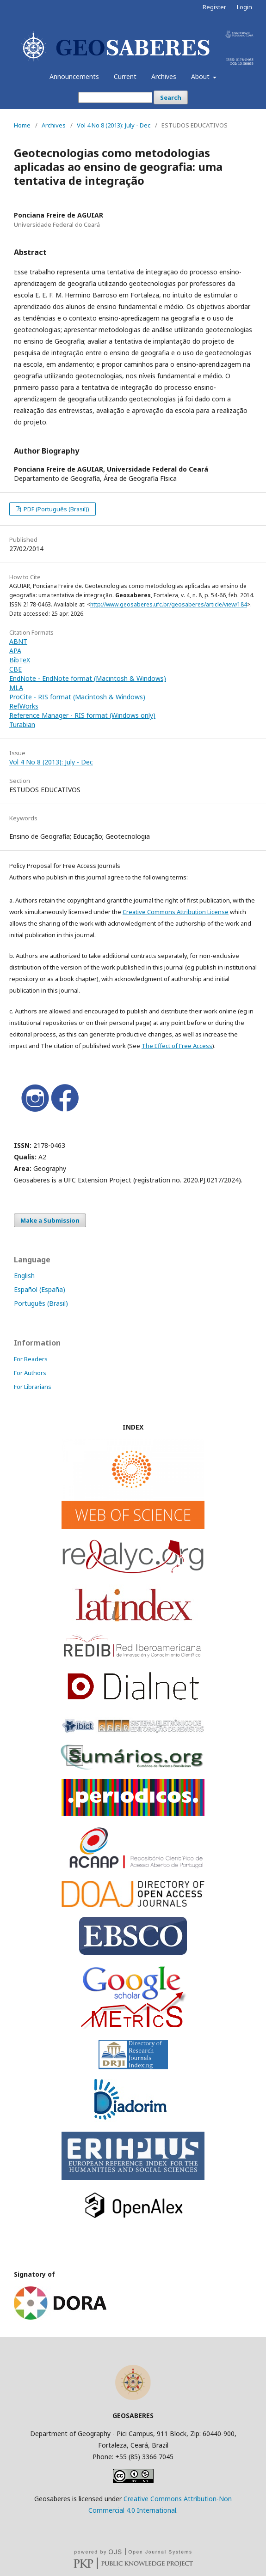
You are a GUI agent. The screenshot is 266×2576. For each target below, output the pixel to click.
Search (170, 97)
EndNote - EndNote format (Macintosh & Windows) (87, 678)
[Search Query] (115, 97)
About (201, 76)
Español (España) (39, 1289)
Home (22, 125)
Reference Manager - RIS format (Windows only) (82, 715)
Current (125, 76)
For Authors (30, 1373)
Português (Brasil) (41, 1303)
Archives (163, 76)
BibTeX (19, 659)
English (24, 1275)
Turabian (22, 724)
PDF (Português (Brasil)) (55, 509)
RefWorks (23, 706)
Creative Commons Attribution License (176, 912)
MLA (16, 687)
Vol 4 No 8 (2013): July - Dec (113, 125)
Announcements (74, 76)
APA (15, 650)
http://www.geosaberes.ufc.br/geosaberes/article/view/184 (168, 604)
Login (244, 7)
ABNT (18, 641)
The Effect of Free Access (177, 1046)
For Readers (31, 1359)
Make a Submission (50, 1220)
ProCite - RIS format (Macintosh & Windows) (77, 696)
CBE (15, 669)
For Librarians (32, 1386)
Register (214, 7)
